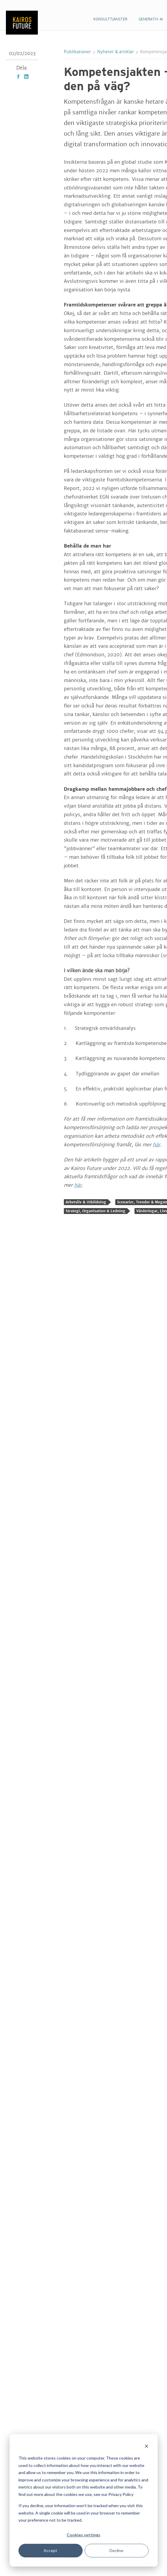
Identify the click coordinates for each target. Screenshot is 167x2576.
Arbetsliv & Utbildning (86, 1202)
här (156, 1145)
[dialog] (83, 2500)
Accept (50, 2550)
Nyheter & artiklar (115, 51)
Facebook (18, 76)
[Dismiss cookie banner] (146, 2447)
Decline (117, 2550)
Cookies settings (83, 2534)
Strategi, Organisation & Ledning (95, 1211)
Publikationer (77, 51)
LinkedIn (26, 76)
